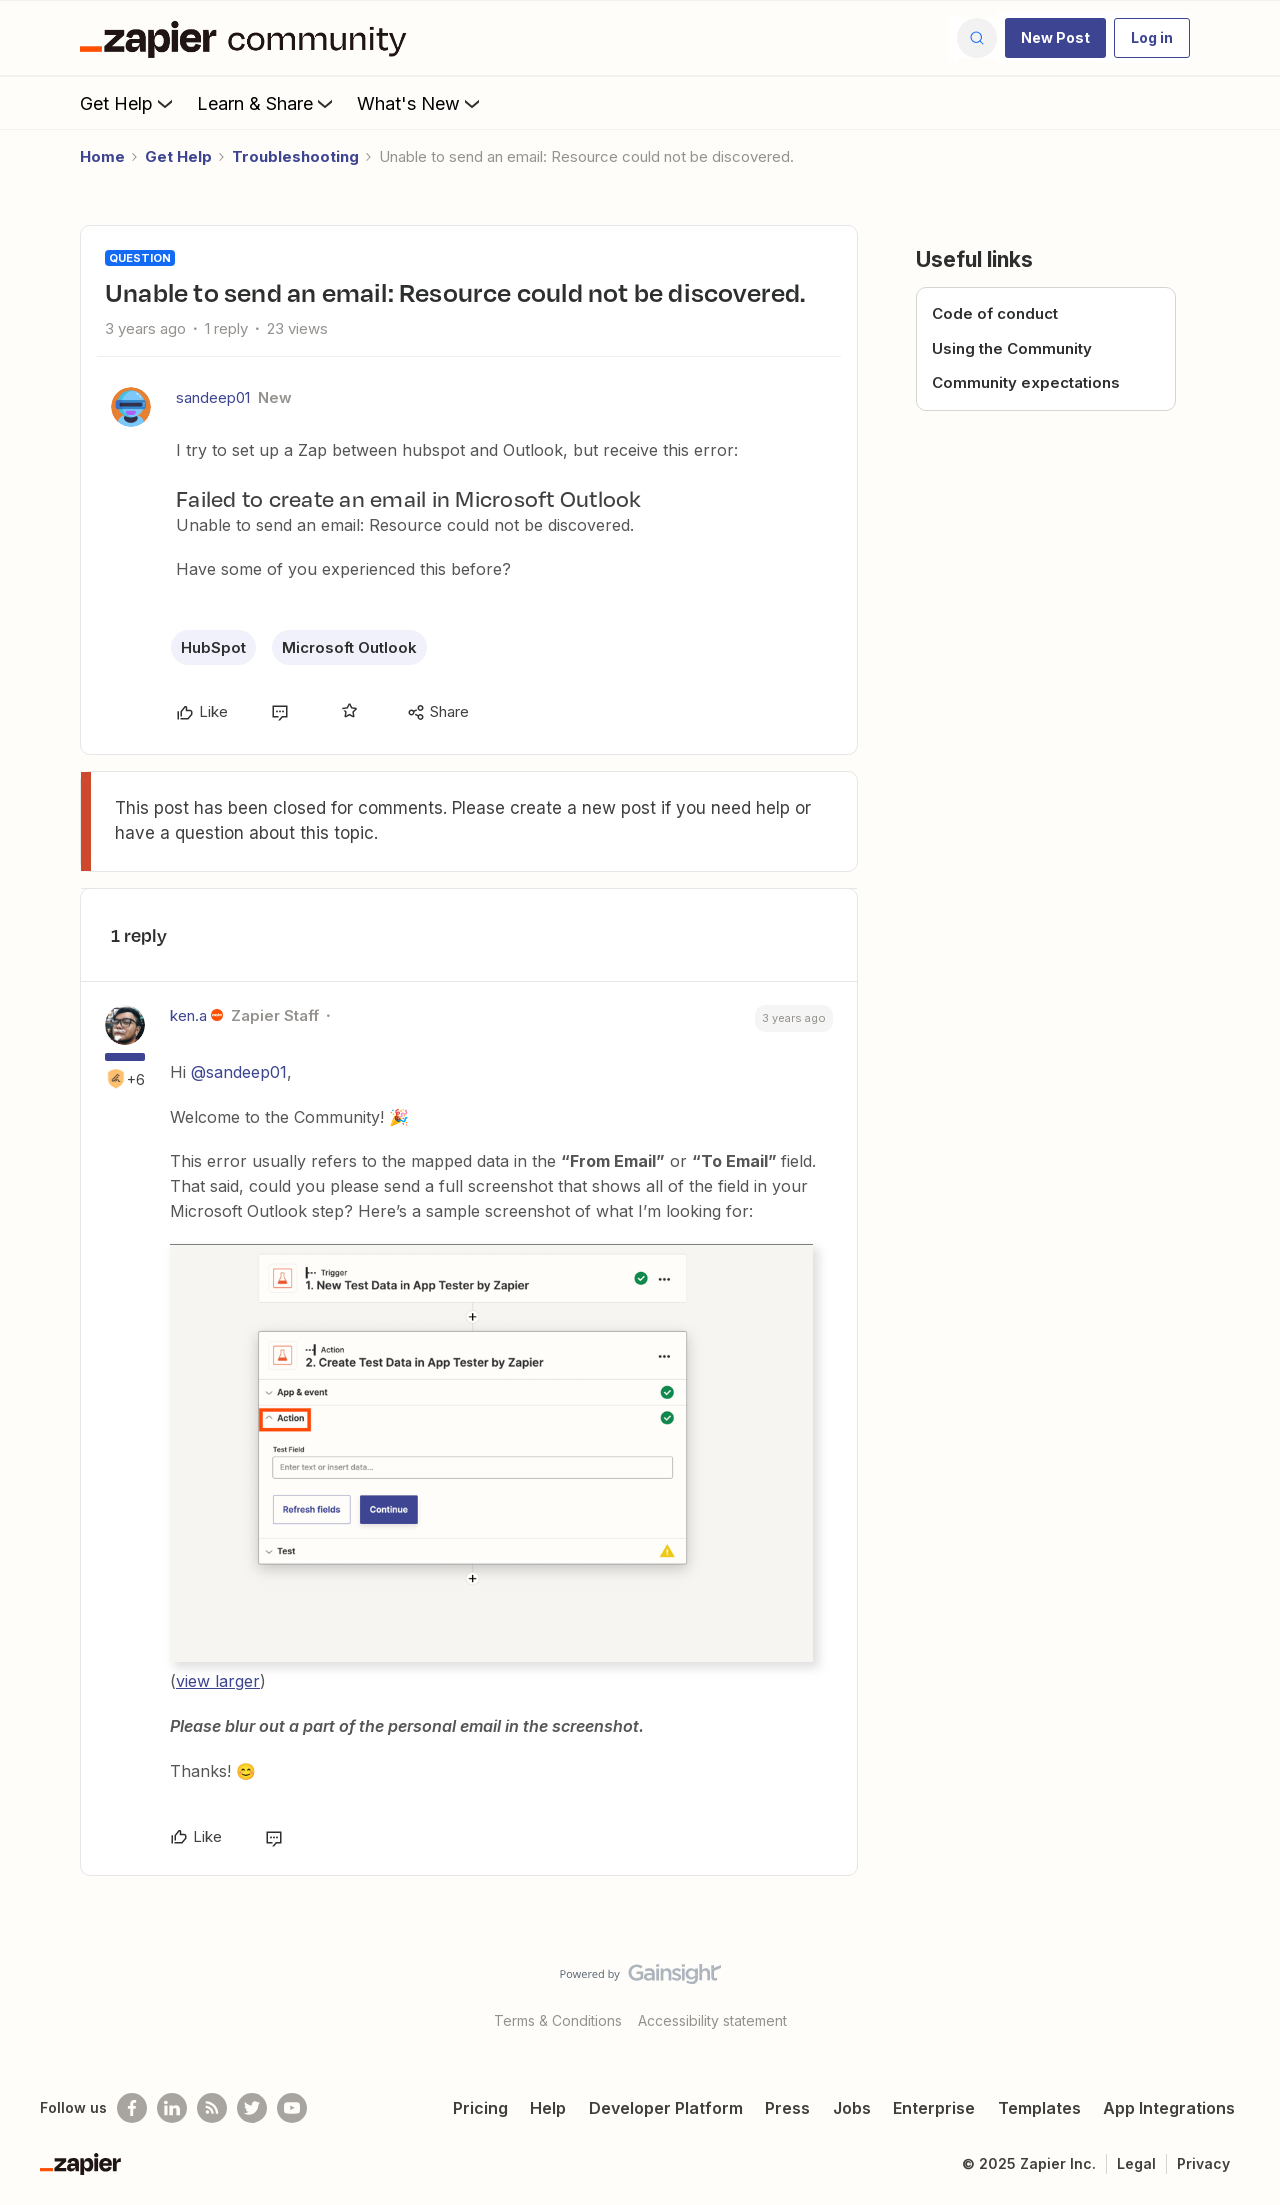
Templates (1039, 2108)
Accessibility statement (712, 2020)
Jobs (852, 2108)
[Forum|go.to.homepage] (248, 38)
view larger (218, 1681)
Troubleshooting (295, 156)
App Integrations (1169, 2108)
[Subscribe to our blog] (212, 2108)
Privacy (1203, 2163)
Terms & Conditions (558, 2020)
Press (787, 2108)
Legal (1136, 2163)
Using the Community (1012, 348)
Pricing (480, 2108)
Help (548, 2108)
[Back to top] (1240, 1991)
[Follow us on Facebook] (132, 2108)
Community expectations (1026, 382)
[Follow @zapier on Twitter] (252, 2108)
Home (102, 156)
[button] (1055, 38)
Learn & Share (267, 103)
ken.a (188, 1015)
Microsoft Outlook (349, 647)
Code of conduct (995, 313)
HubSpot (213, 647)
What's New (420, 103)
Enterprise (934, 2108)
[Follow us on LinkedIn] (172, 2108)
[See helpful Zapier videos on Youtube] (292, 2108)
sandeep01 (213, 397)
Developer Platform (666, 2108)
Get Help (128, 103)
